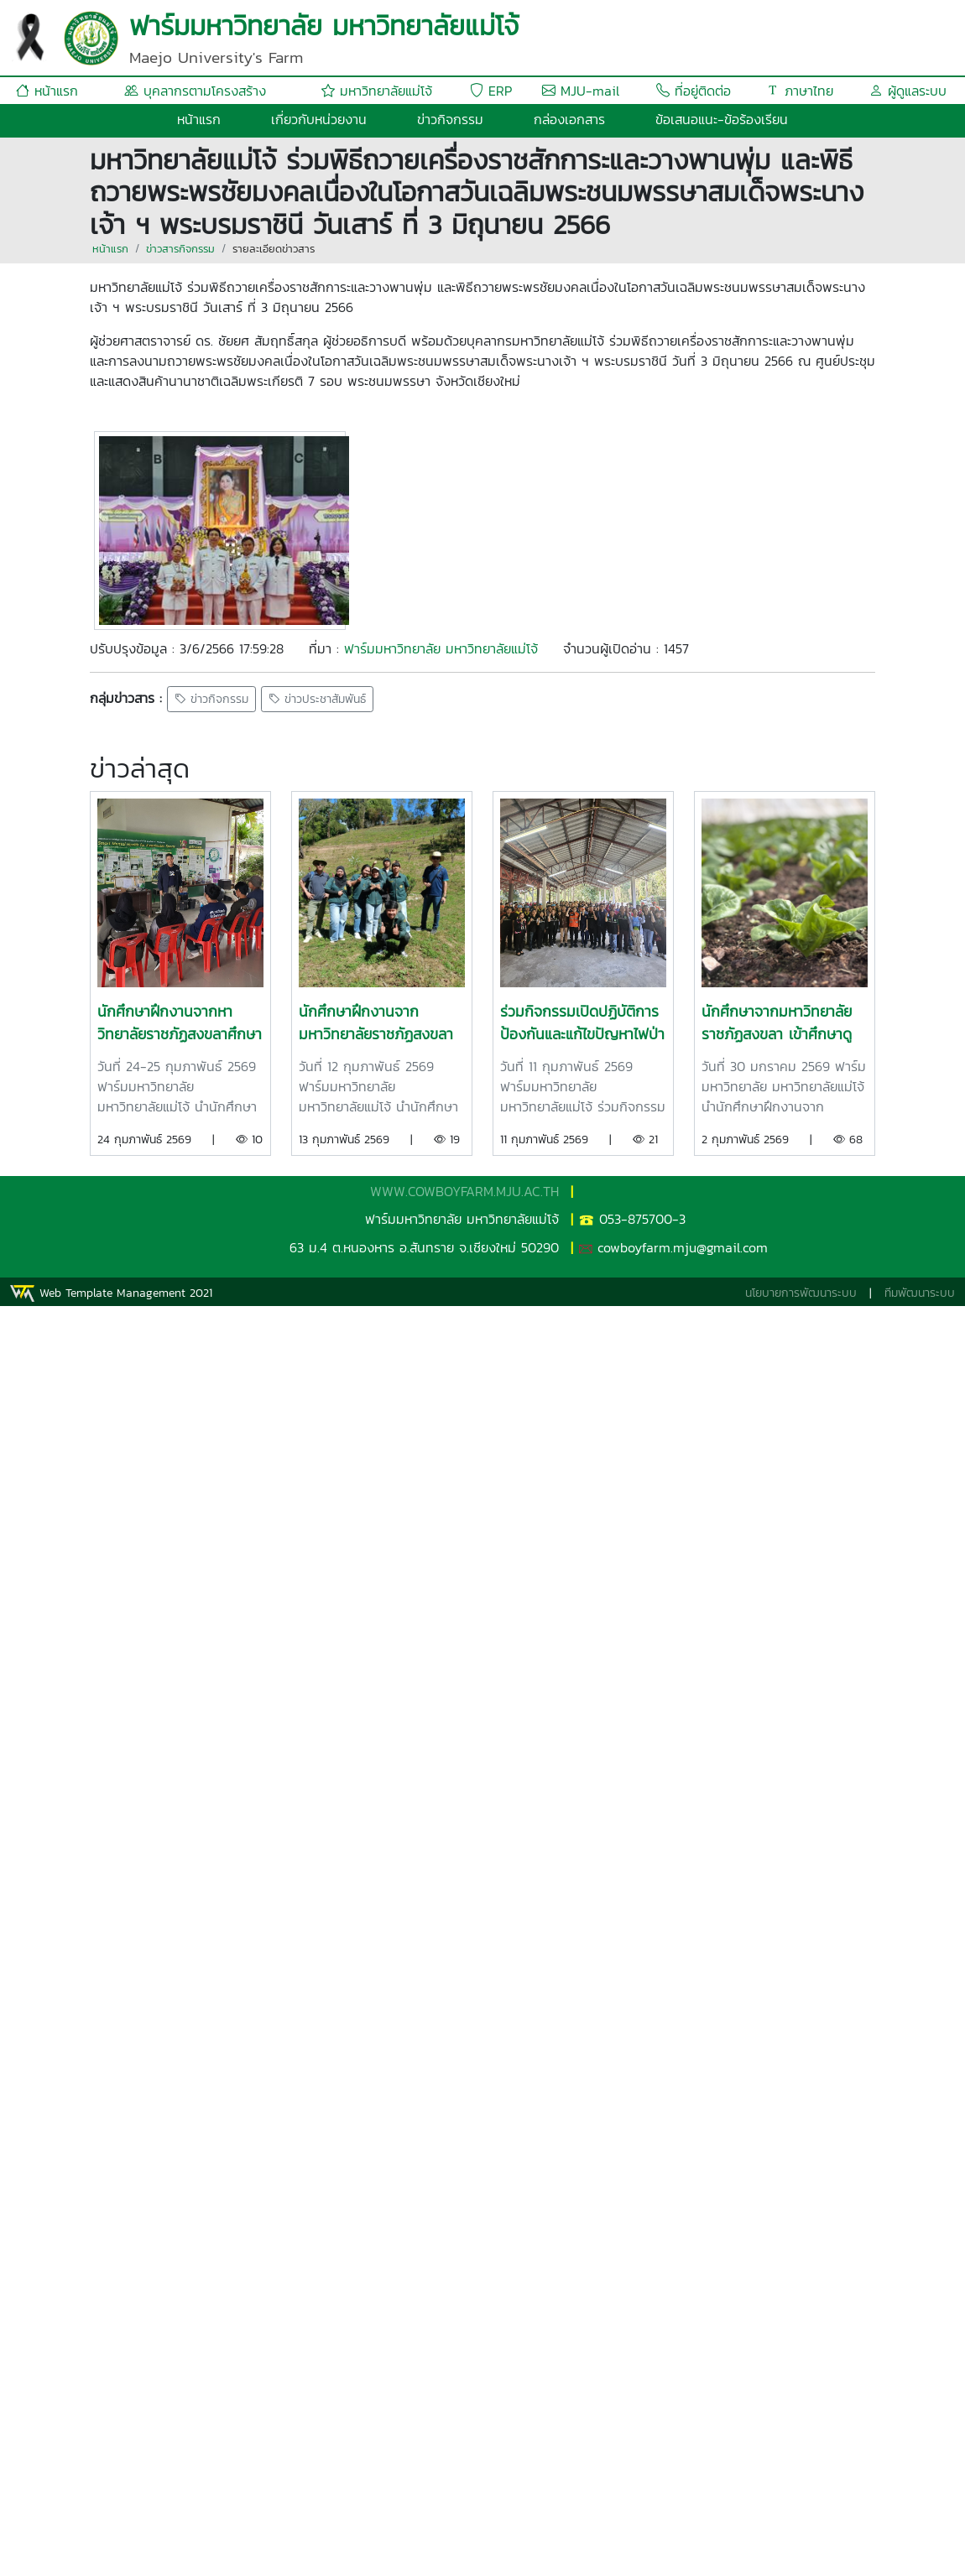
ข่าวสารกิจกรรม (180, 249)
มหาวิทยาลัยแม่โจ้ (376, 91)
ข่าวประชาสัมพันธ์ (317, 699)
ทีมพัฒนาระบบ (919, 1293)
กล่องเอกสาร (569, 119)
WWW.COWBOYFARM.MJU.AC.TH (464, 1191)
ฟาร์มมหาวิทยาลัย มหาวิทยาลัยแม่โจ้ (441, 648)
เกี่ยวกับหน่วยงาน (319, 119)
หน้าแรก (47, 91)
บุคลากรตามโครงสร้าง (195, 91)
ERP (491, 91)
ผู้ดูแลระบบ (908, 91)
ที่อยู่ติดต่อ (693, 91)
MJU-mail (580, 91)
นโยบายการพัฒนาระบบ (801, 1293)
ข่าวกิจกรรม (450, 119)
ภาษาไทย (799, 91)
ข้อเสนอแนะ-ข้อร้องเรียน (721, 119)
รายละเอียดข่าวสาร (273, 249)
